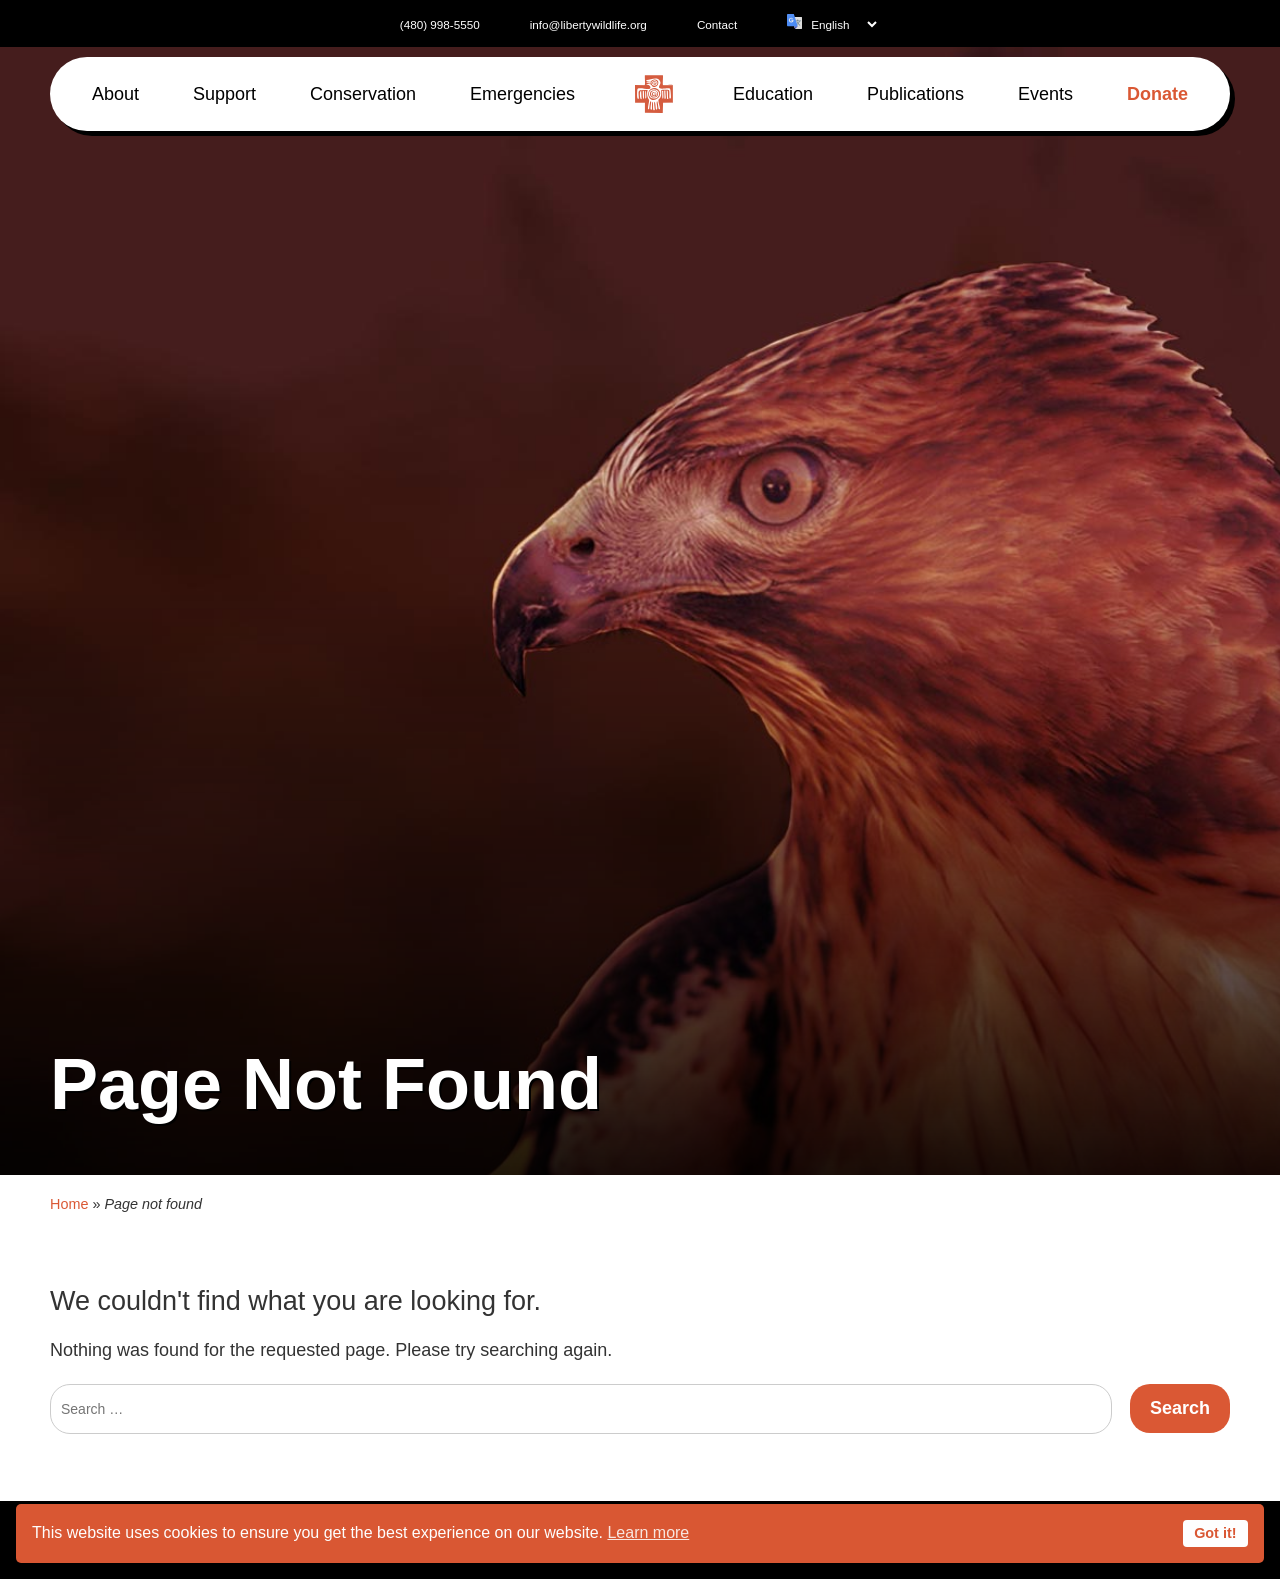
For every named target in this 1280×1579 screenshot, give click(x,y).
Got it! (1215, 1533)
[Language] (843, 24)
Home (69, 1184)
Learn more (648, 1532)
